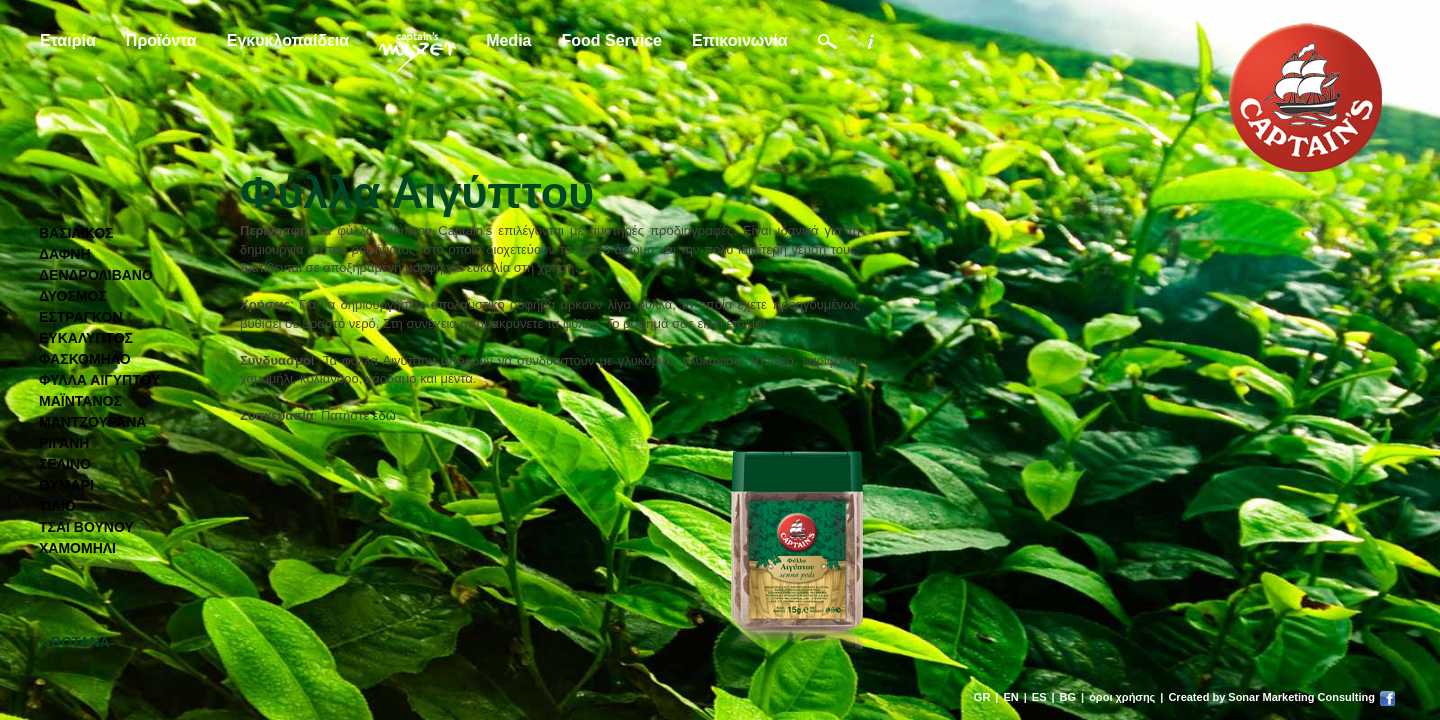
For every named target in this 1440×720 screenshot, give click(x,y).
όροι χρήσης (1122, 697)
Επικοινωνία (740, 40)
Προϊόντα (161, 40)
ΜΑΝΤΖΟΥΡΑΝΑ (92, 422)
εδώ (384, 415)
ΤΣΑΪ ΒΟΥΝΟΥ (86, 527)
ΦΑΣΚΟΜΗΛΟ (85, 359)
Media (508, 40)
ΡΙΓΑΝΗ (64, 443)
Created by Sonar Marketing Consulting (1271, 697)
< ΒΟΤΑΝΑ (74, 642)
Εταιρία (68, 40)
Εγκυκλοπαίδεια (288, 40)
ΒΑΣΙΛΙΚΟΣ (76, 233)
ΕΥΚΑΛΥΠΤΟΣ (86, 338)
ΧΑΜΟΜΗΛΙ (77, 548)
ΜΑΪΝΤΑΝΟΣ (80, 401)
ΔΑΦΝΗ (65, 254)
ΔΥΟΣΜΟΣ (73, 296)
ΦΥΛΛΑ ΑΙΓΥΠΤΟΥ (99, 380)
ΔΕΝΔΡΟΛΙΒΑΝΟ (96, 275)
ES (1039, 697)
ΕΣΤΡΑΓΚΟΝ (81, 317)
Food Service (611, 40)
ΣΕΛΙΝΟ (65, 464)
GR (982, 697)
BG (1068, 697)
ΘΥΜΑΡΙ (66, 485)
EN (1010, 697)
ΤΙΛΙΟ (57, 506)
